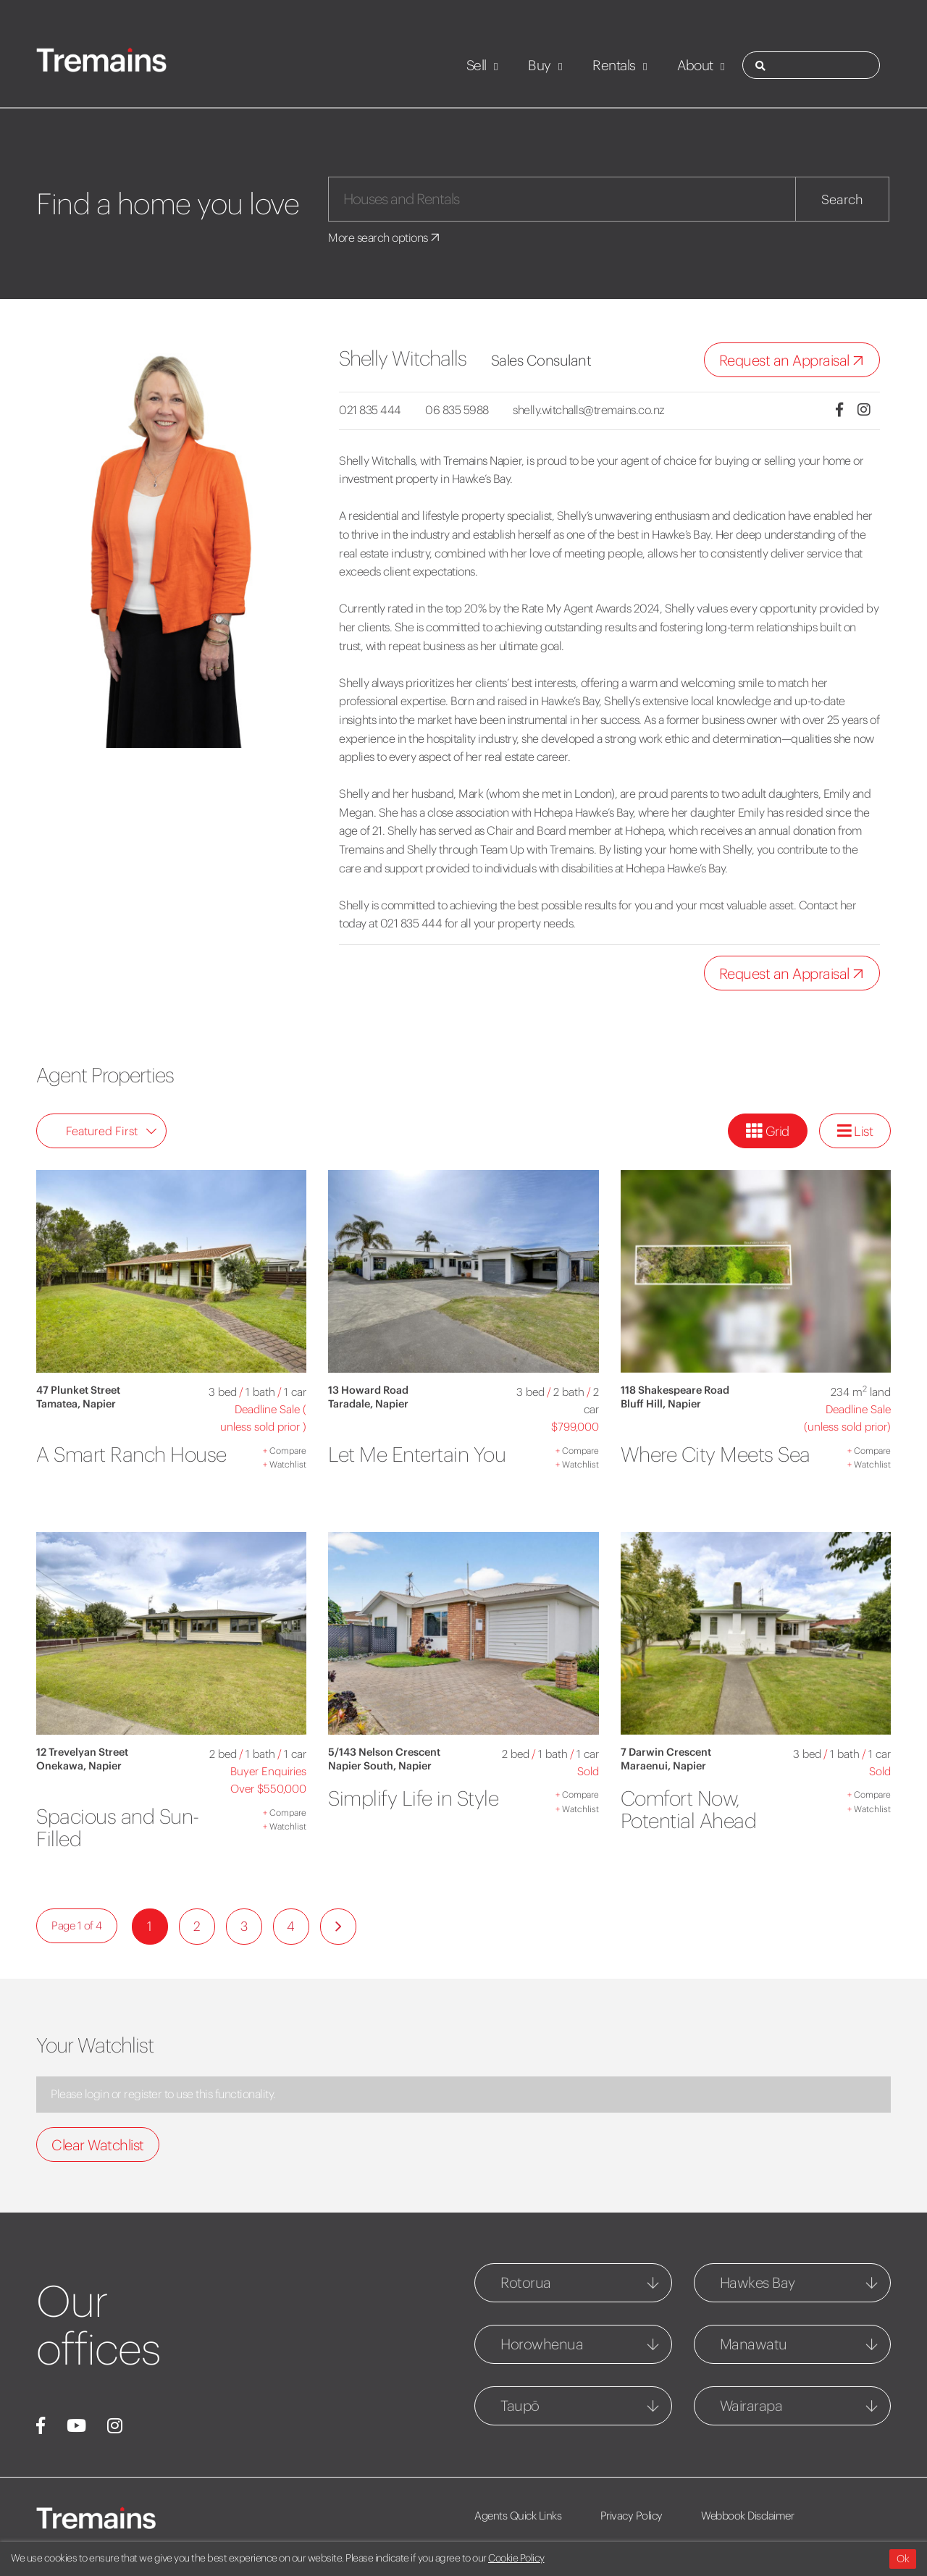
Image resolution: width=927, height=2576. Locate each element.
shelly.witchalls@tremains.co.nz (589, 410)
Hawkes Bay (757, 2282)
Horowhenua (541, 2344)
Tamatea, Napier (76, 1403)
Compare (284, 1450)
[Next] (338, 1926)
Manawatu (753, 2344)
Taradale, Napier (368, 1403)
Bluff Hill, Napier (661, 1403)
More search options (385, 237)
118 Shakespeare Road (675, 1390)
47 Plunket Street (78, 1390)
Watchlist (284, 1464)
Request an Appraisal (795, 361)
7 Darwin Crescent (666, 1752)
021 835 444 (370, 410)
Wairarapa (751, 2405)
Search (842, 199)
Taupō (520, 2405)
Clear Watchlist (97, 2145)
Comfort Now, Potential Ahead (689, 1809)
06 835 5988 (457, 410)
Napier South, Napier (380, 1765)
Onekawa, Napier (79, 1765)
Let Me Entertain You (417, 1454)
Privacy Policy (631, 2515)
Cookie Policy (516, 2557)
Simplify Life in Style (413, 1798)
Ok (903, 2558)
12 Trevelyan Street (82, 1752)
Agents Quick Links (517, 2515)
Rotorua (525, 2282)
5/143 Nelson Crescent (384, 1752)
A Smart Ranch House (131, 1454)
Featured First (111, 1131)
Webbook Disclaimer (747, 2515)
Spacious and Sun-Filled (117, 1827)
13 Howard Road (368, 1390)
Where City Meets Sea (715, 1454)
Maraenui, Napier (663, 1765)
